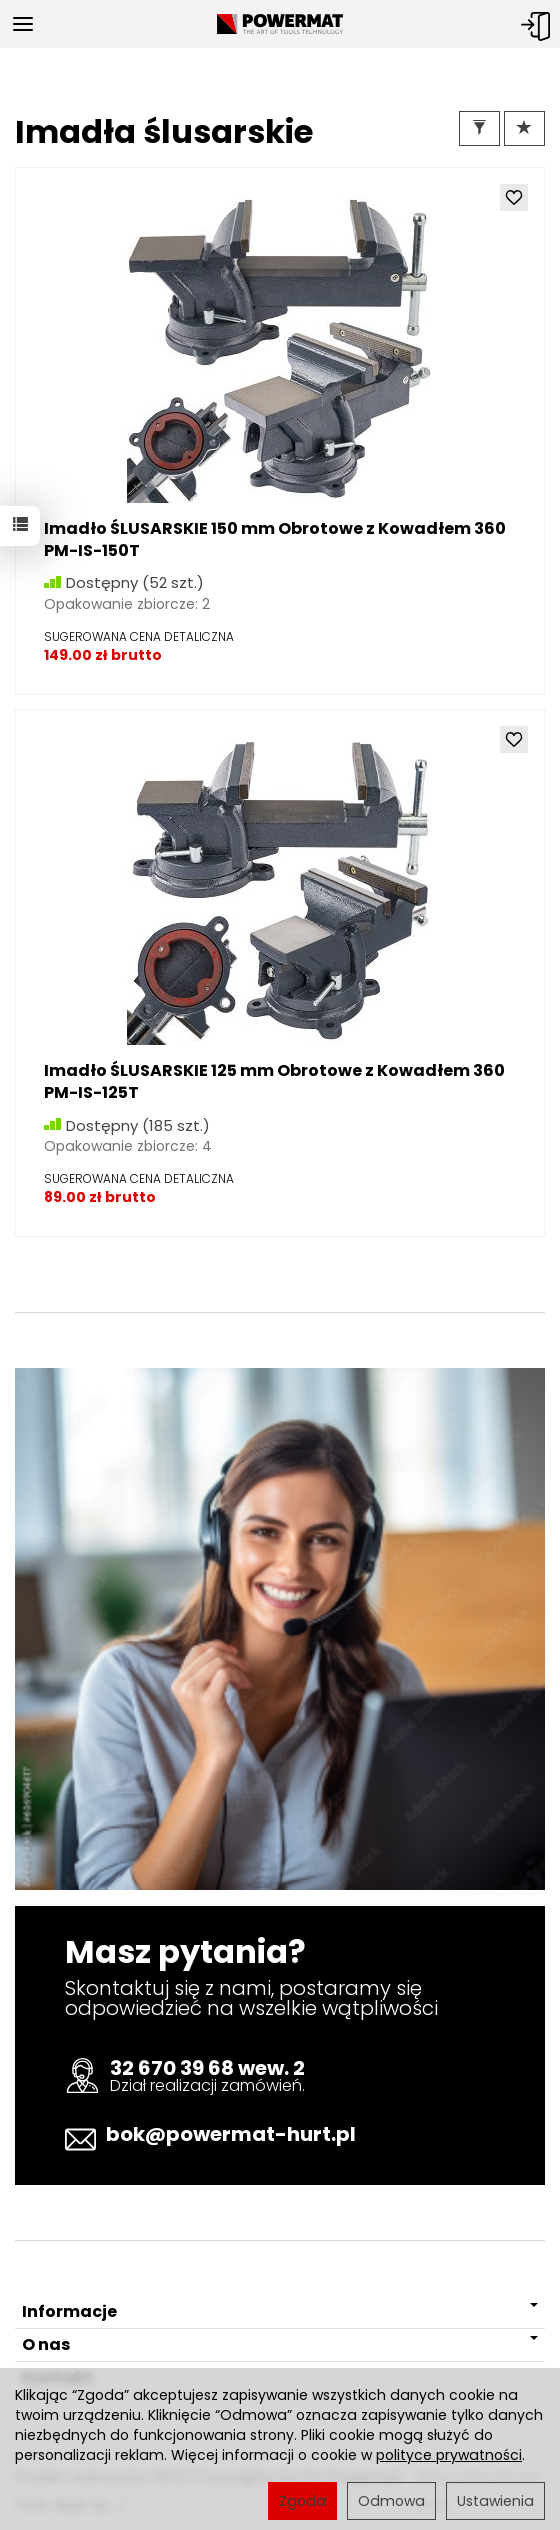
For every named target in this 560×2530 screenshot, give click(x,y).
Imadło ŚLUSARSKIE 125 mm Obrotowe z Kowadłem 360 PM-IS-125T (274, 1081)
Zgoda (302, 2501)
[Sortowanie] (524, 128)
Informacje (280, 2311)
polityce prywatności (449, 2455)
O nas (280, 2344)
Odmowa (391, 2501)
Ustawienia (495, 2501)
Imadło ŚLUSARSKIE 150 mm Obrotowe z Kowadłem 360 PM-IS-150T (275, 539)
